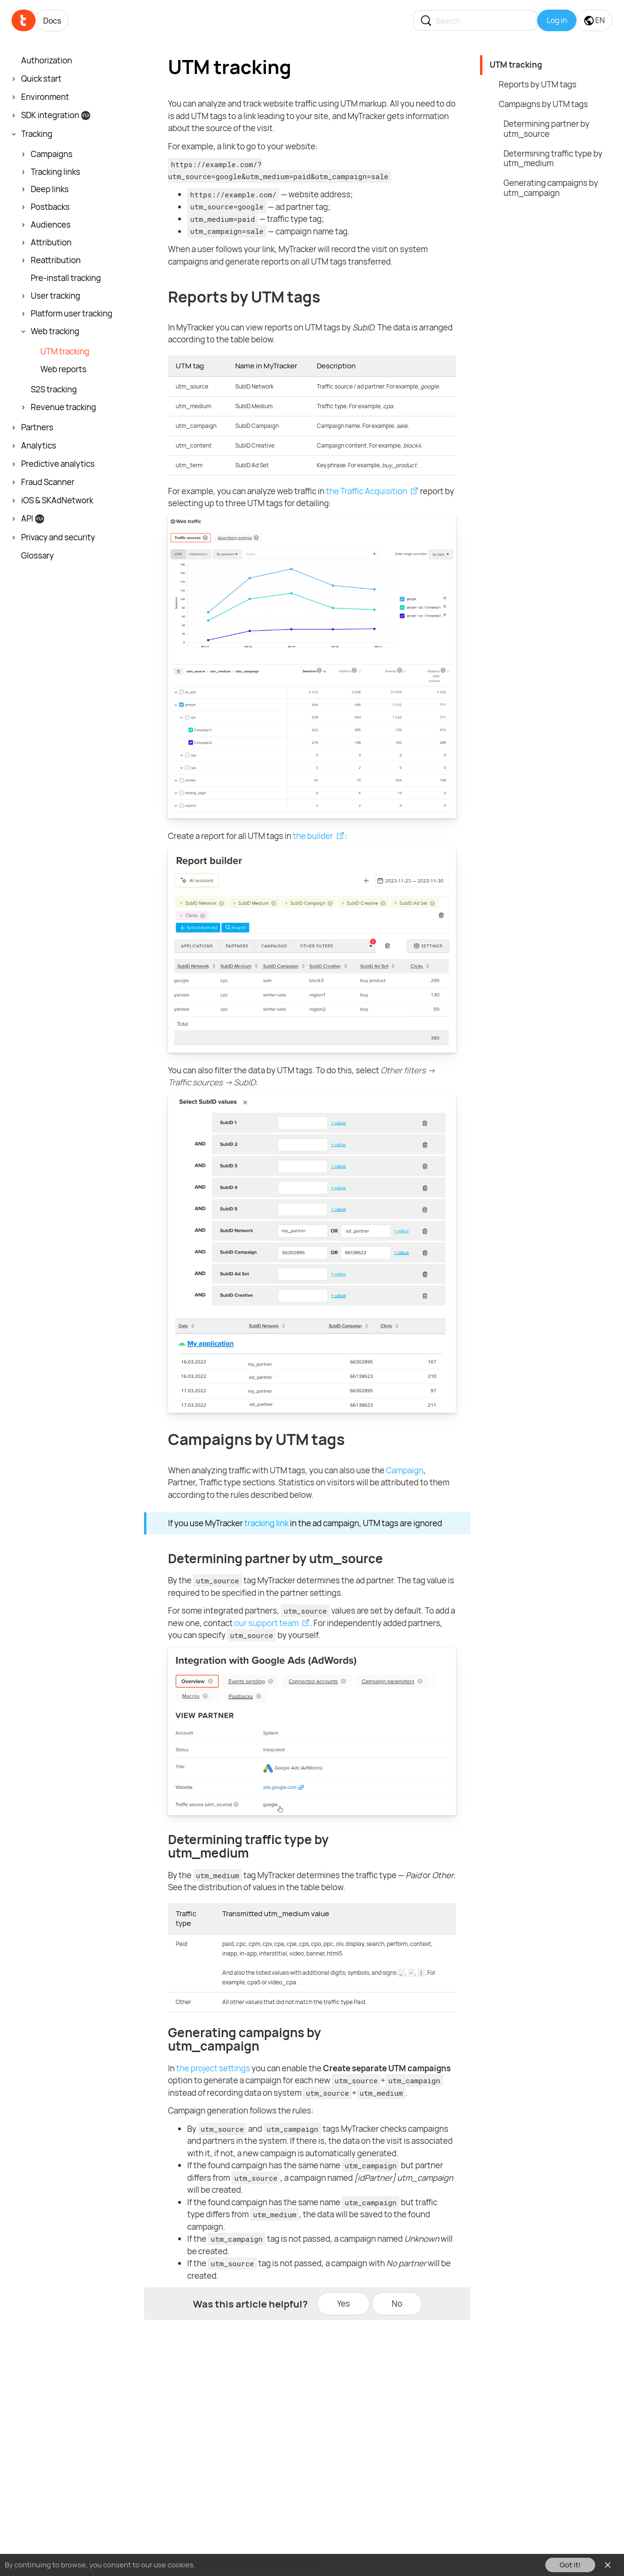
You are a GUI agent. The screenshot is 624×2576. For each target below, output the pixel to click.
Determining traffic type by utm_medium (553, 158)
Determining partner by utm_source (546, 128)
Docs (52, 20)
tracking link (266, 1523)
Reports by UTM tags (537, 84)
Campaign (404, 1470)
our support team (266, 1622)
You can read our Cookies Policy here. (258, 2565)
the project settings (213, 2068)
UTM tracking (516, 64)
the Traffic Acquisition (366, 491)
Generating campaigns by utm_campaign (551, 187)
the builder (313, 835)
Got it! (570, 2565)
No (397, 2303)
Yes (343, 2303)
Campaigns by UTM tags (543, 103)
